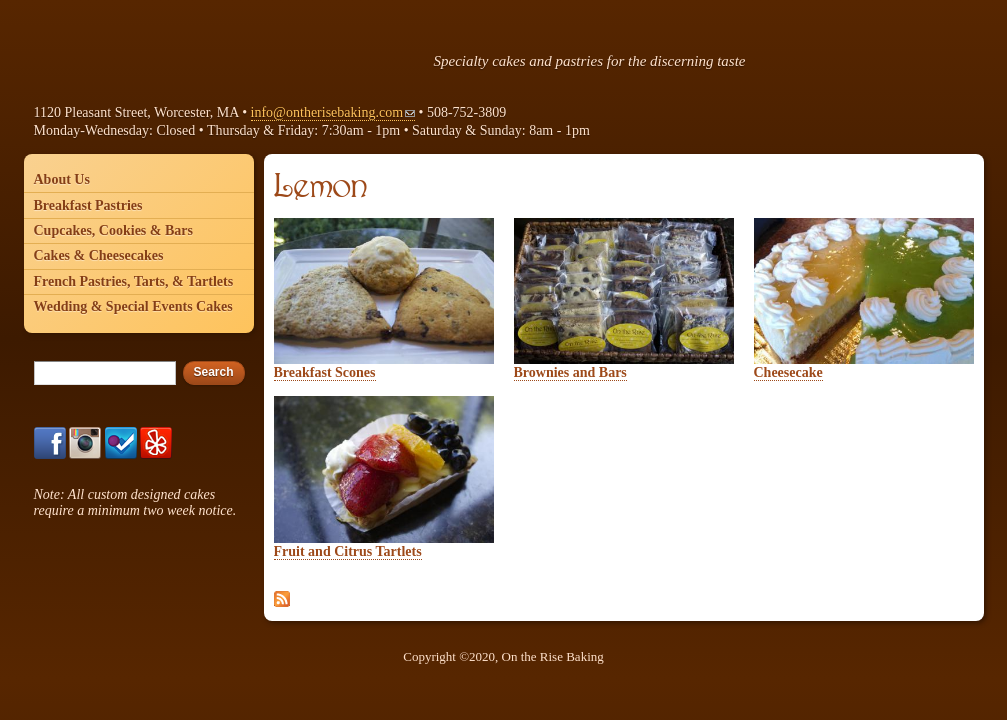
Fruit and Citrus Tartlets (348, 551)
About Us (62, 179)
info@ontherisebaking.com (333, 112)
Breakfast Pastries (88, 205)
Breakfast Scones (325, 372)
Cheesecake (788, 372)
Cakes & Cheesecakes (99, 255)
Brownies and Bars (570, 372)
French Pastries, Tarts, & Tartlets (134, 281)
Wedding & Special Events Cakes (133, 306)
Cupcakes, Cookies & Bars (113, 230)
